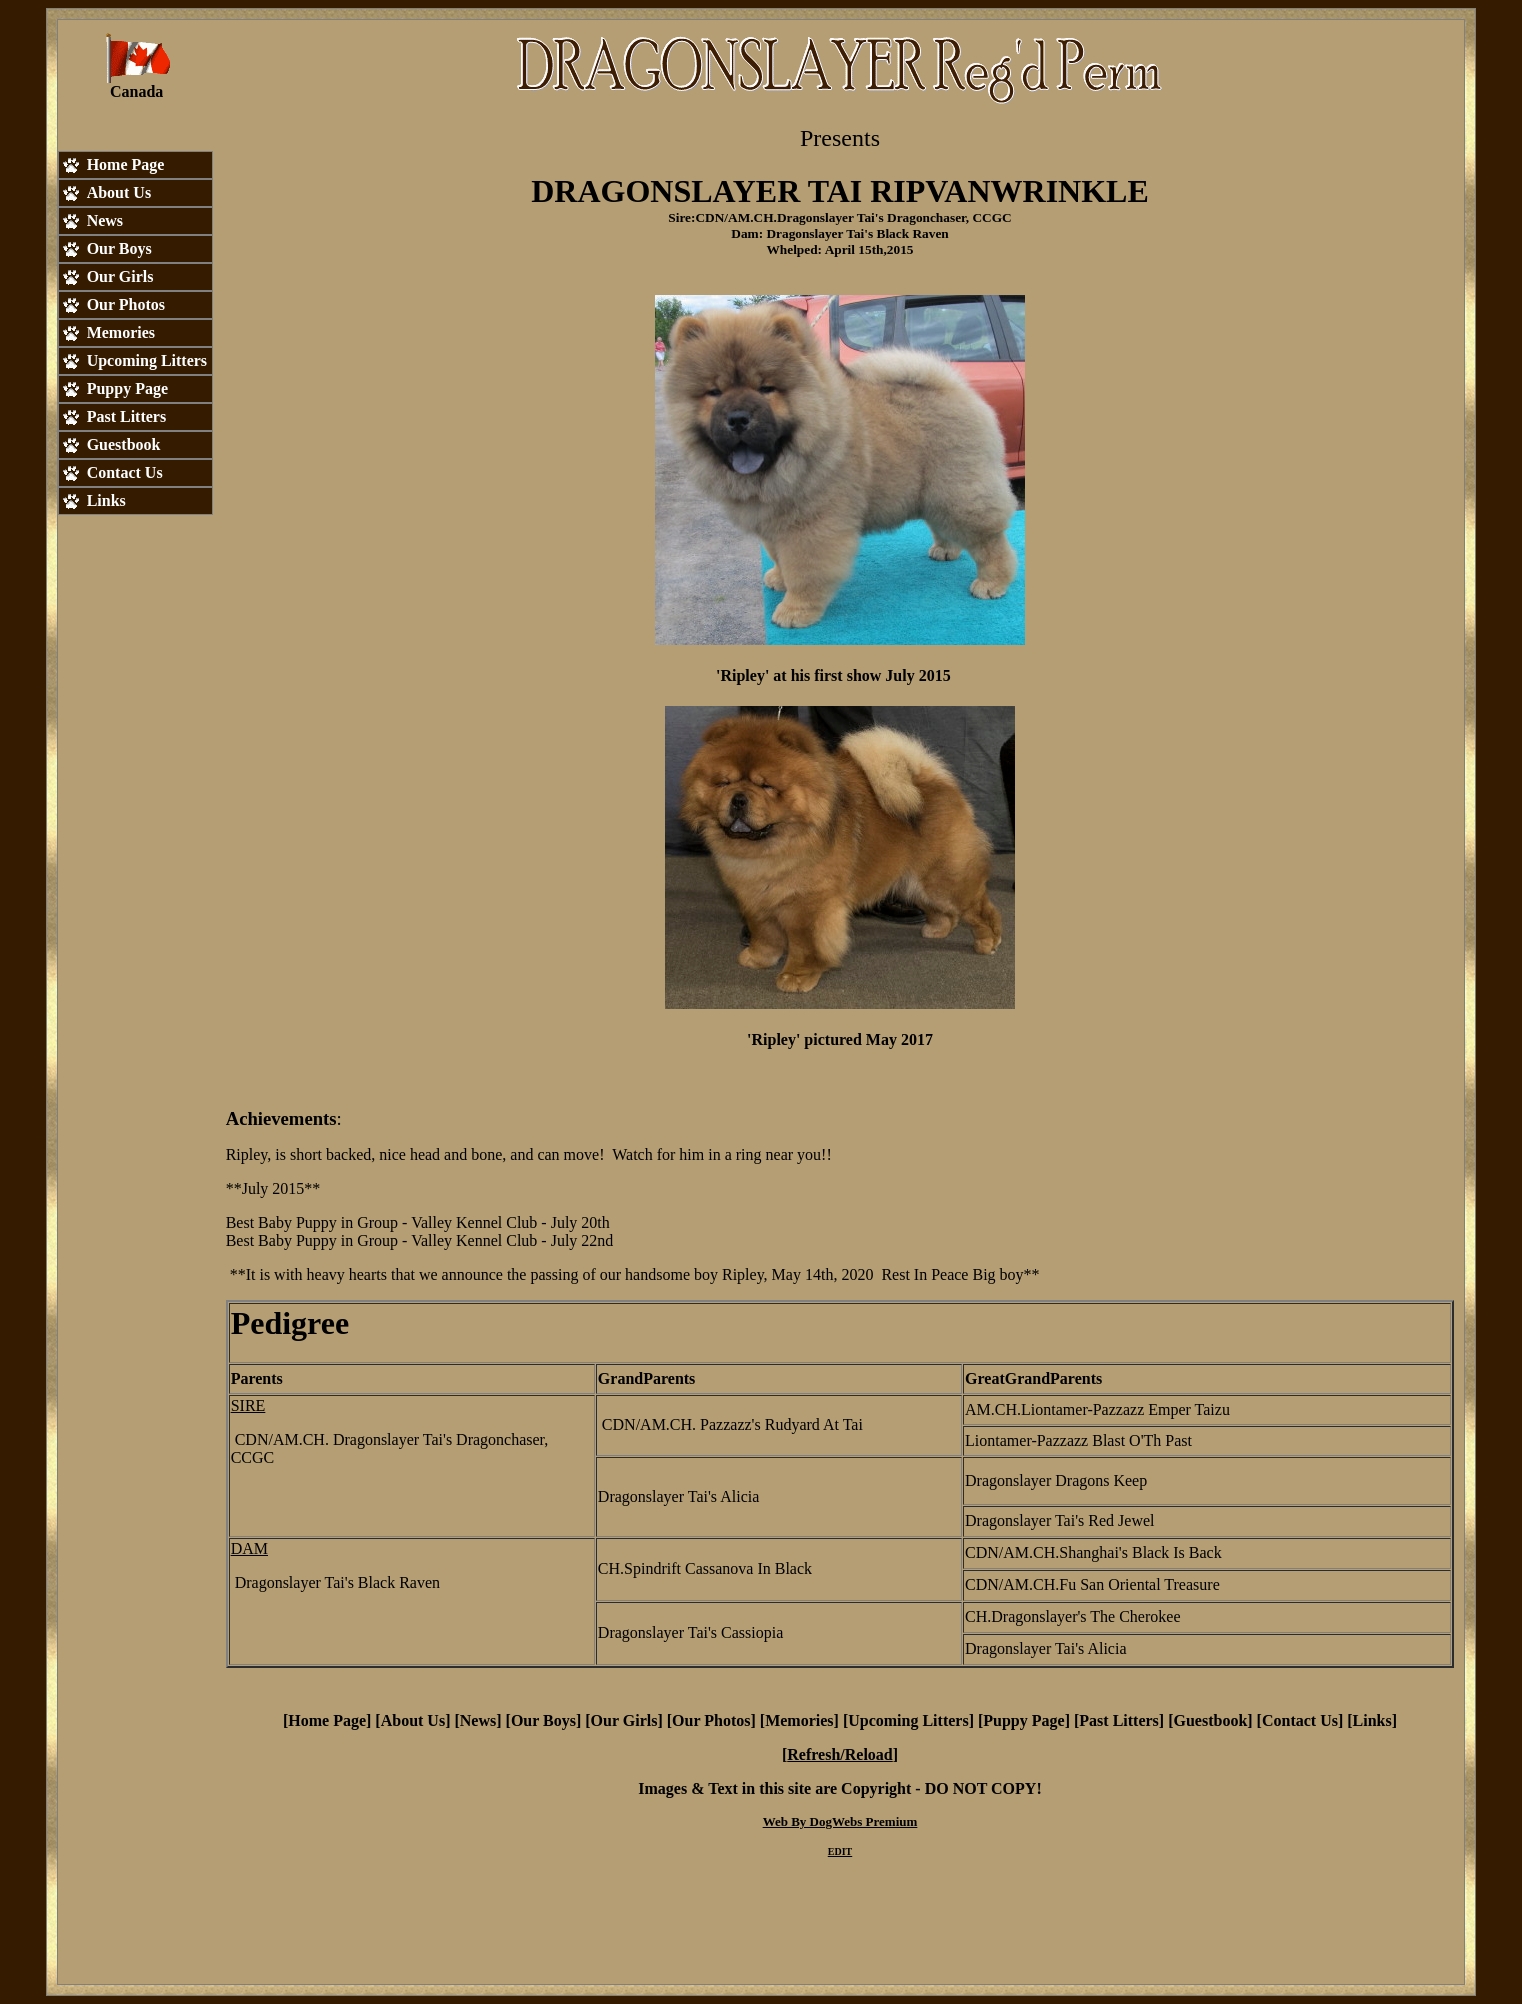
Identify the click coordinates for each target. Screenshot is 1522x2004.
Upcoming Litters (908, 1720)
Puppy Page (1023, 1720)
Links (1372, 1720)
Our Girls (624, 1720)
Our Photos (711, 1720)
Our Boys (543, 1720)
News (478, 1720)
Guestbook (1210, 1720)
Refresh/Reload (839, 1754)
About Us (413, 1720)
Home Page (327, 1720)
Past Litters (1119, 1720)
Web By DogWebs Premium (840, 1821)
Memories (799, 1720)
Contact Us (1300, 1720)
